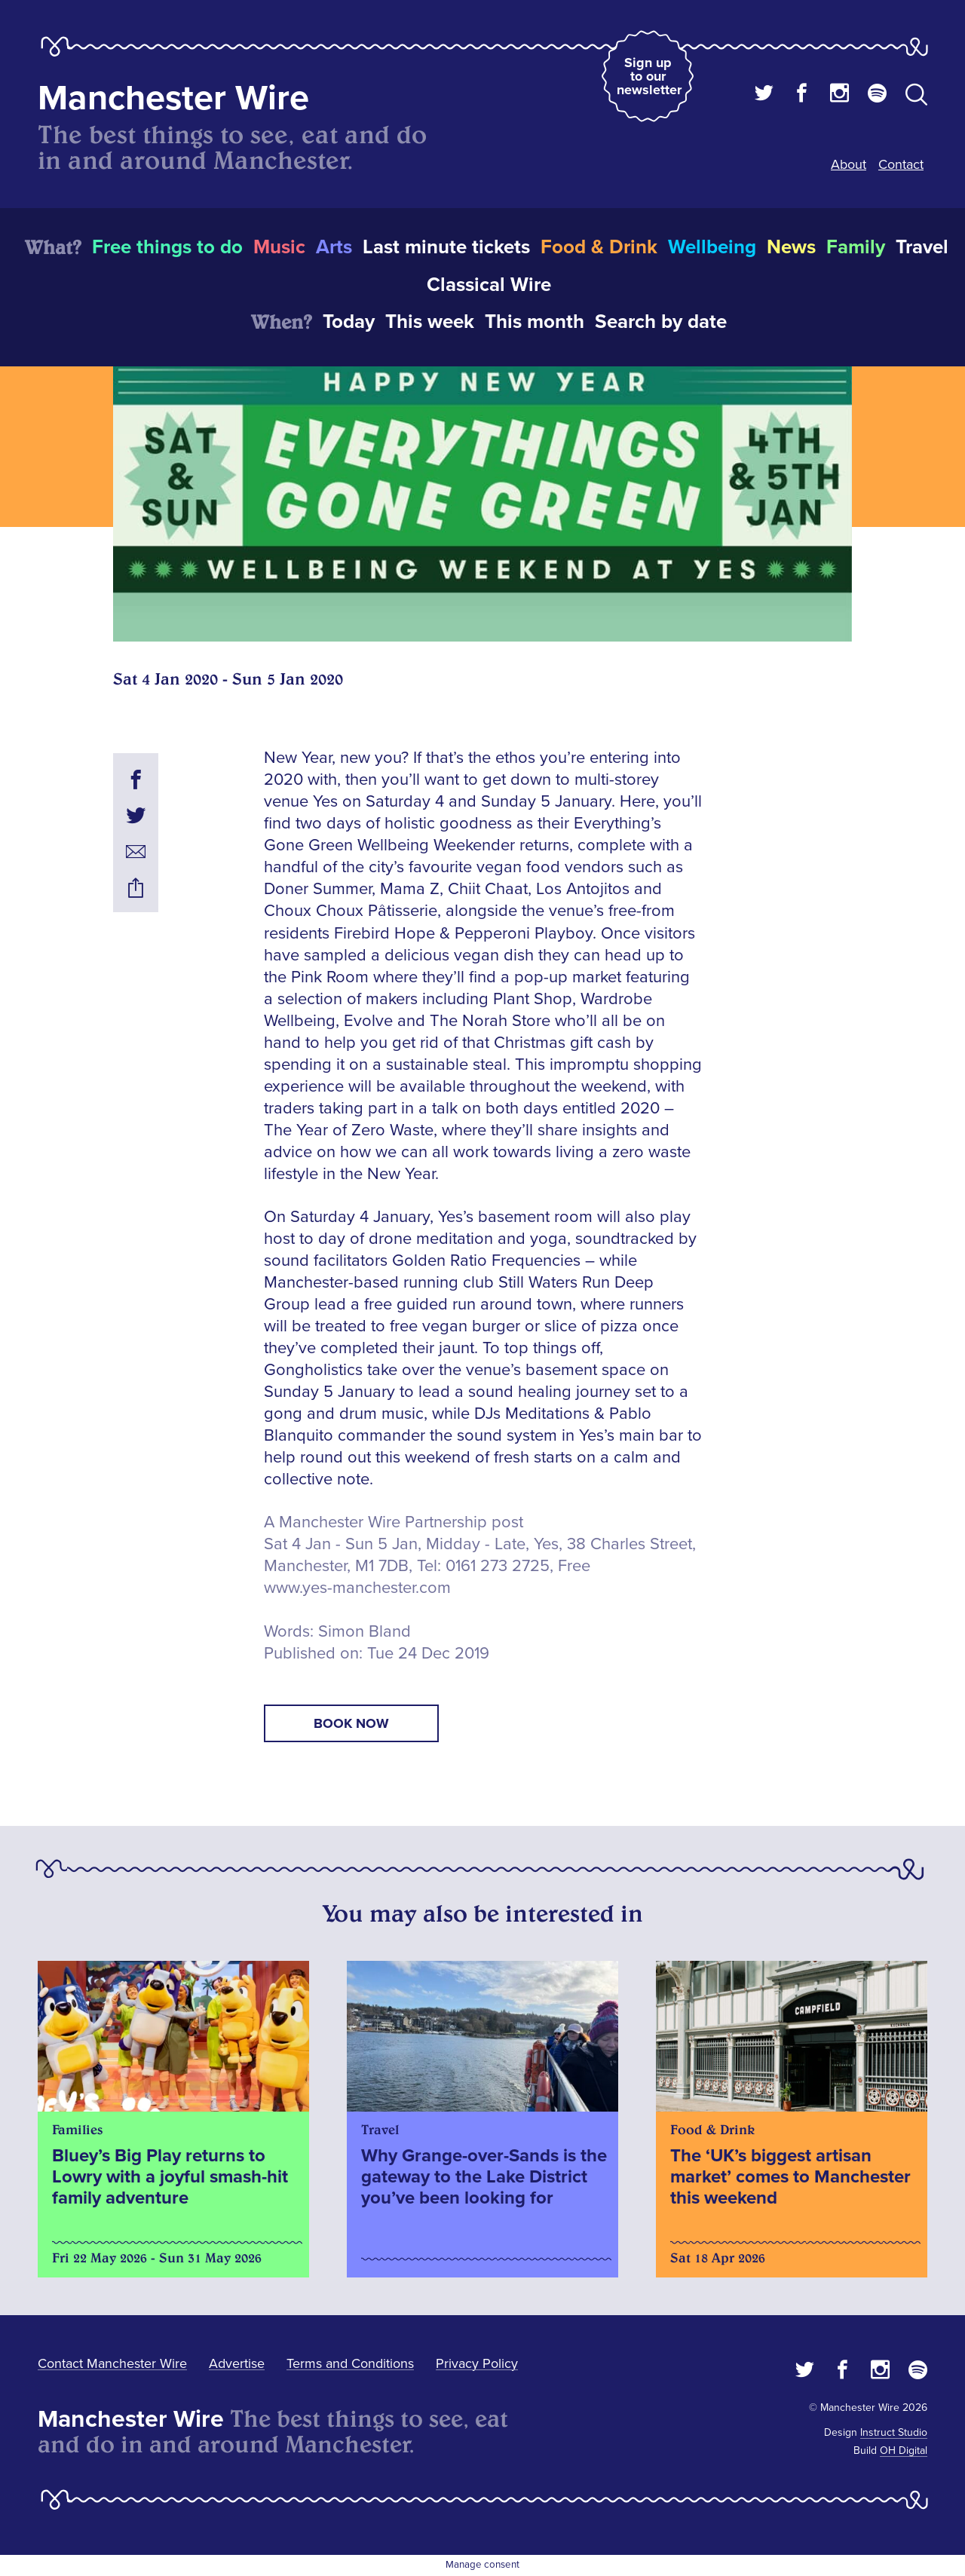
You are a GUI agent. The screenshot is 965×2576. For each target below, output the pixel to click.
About (848, 164)
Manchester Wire (173, 98)
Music (279, 247)
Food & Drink (599, 247)
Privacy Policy (477, 2363)
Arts (334, 247)
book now (351, 1723)
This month (534, 322)
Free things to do (167, 247)
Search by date (661, 322)
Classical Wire (489, 285)
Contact (901, 164)
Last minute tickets (446, 247)
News (791, 247)
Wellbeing (712, 247)
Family (855, 247)
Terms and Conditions (350, 2363)
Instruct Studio (893, 2432)
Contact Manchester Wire (112, 2363)
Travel (922, 247)
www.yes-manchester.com (357, 1588)
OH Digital (903, 2450)
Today (349, 322)
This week (429, 322)
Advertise (237, 2363)
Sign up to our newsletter (649, 76)
